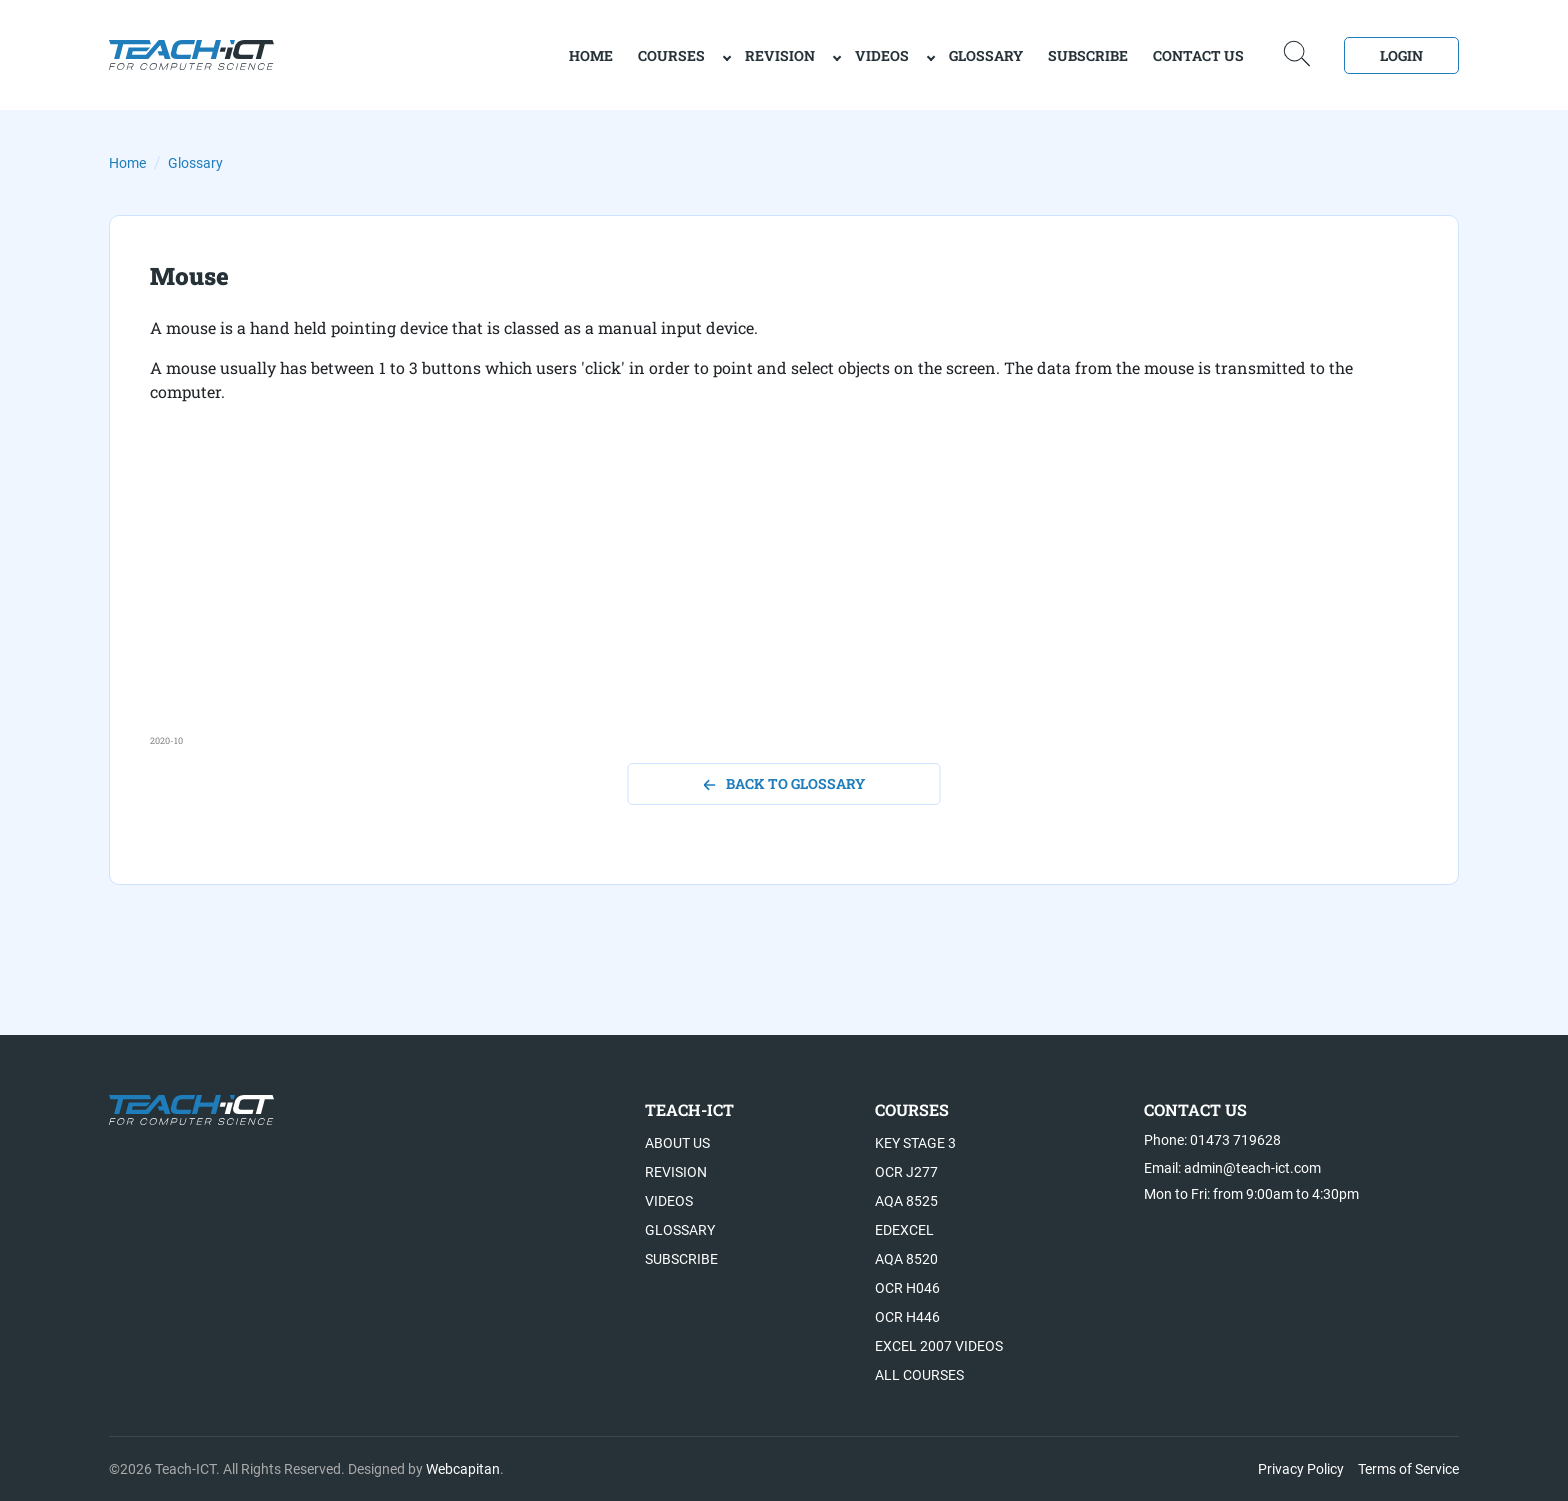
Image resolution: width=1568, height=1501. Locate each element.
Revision (780, 55)
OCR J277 (906, 1172)
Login (1401, 55)
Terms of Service (1408, 1469)
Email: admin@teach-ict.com (1232, 1168)
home (591, 55)
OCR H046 (907, 1288)
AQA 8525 (906, 1201)
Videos (882, 55)
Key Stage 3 (915, 1143)
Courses (671, 55)
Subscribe (1088, 55)
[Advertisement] (750, 594)
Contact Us (1198, 55)
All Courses (919, 1375)
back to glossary (784, 783)
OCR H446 (907, 1317)
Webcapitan (463, 1469)
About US (677, 1143)
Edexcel (904, 1230)
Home (127, 163)
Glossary (986, 55)
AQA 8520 (906, 1259)
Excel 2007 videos (939, 1346)
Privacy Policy (1301, 1469)
